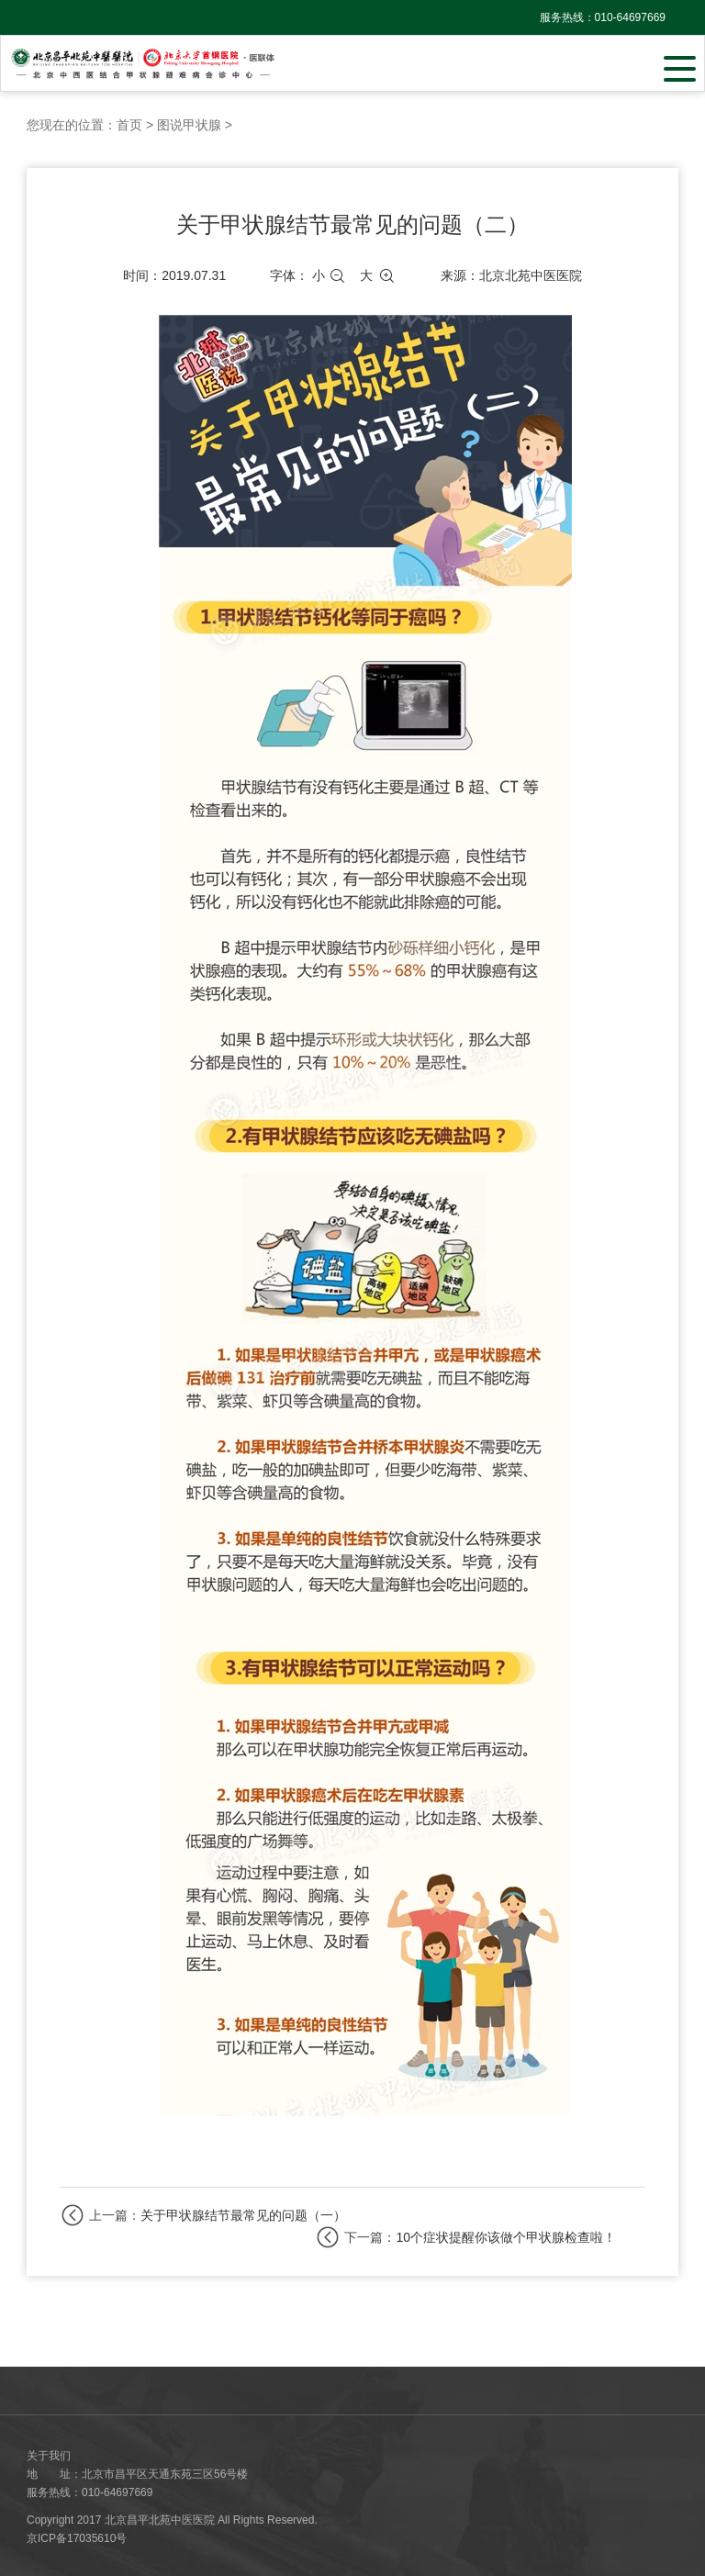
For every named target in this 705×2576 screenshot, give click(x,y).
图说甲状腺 (189, 125)
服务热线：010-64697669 (603, 17)
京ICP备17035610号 (77, 2538)
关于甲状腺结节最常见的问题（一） (243, 2215)
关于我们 (49, 2455)
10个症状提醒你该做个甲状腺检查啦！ (506, 2237)
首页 (129, 125)
